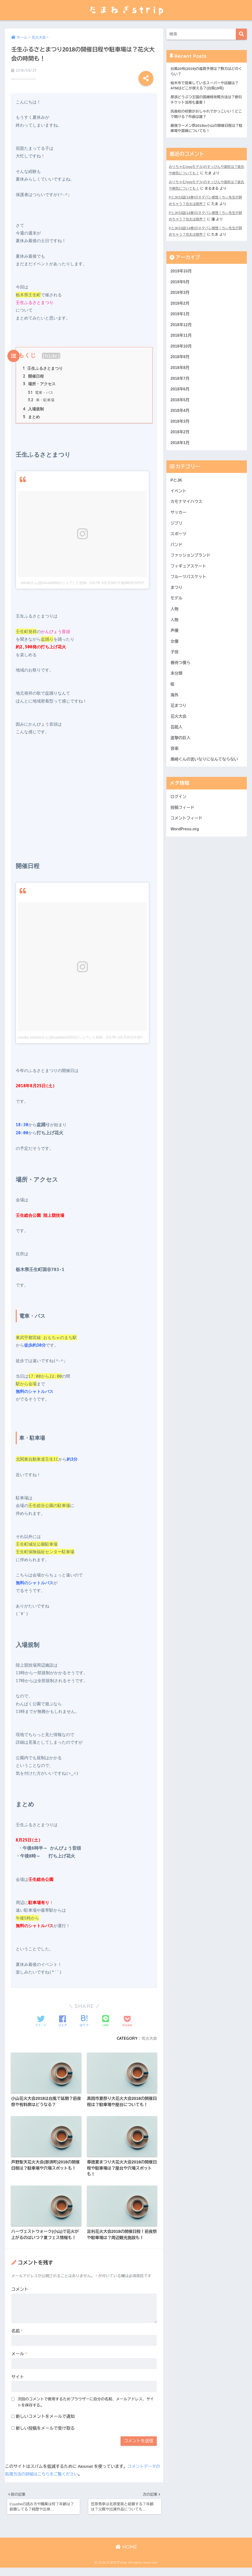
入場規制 (33, 407)
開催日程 (33, 373)
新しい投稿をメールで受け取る (45, 2434)
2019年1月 (180, 317)
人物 (175, 619)
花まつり (179, 718)
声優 (175, 641)
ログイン (179, 811)
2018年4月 (180, 416)
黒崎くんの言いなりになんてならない (206, 773)
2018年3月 (180, 427)
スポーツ (179, 542)
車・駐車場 (41, 398)
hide (51, 352)
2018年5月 (180, 405)
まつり (177, 597)
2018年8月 (180, 372)
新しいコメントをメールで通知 (45, 2423)
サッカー (179, 520)
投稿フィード (183, 822)
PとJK (177, 487)
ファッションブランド (191, 564)
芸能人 (177, 740)
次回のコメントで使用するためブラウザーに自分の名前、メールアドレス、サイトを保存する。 (85, 2408)
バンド (177, 553)
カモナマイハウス (187, 509)
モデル (177, 608)
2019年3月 (180, 295)
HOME (126, 2555)
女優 (175, 652)
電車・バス (41, 390)
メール (19, 2360)
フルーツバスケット (189, 586)
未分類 (177, 685)
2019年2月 (180, 306)
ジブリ (177, 531)
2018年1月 (180, 449)
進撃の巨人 (181, 751)
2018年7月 (180, 383)
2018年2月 (180, 438)
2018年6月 (180, 394)
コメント (19, 2295)
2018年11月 (181, 339)
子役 (175, 663)
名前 (17, 2337)
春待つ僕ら (181, 674)
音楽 (175, 762)
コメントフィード (187, 833)
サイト (17, 2383)
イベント (179, 498)
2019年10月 (181, 273)
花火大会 (149, 2036)
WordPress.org (185, 844)
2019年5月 (180, 284)
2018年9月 (180, 361)
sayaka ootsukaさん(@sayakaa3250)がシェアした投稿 (60, 1035)
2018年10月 (181, 350)
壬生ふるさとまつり (43, 365)
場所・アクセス (39, 381)
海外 (175, 707)
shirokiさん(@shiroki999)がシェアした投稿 (54, 581)
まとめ (31, 415)
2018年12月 (181, 328)
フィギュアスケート (189, 575)
